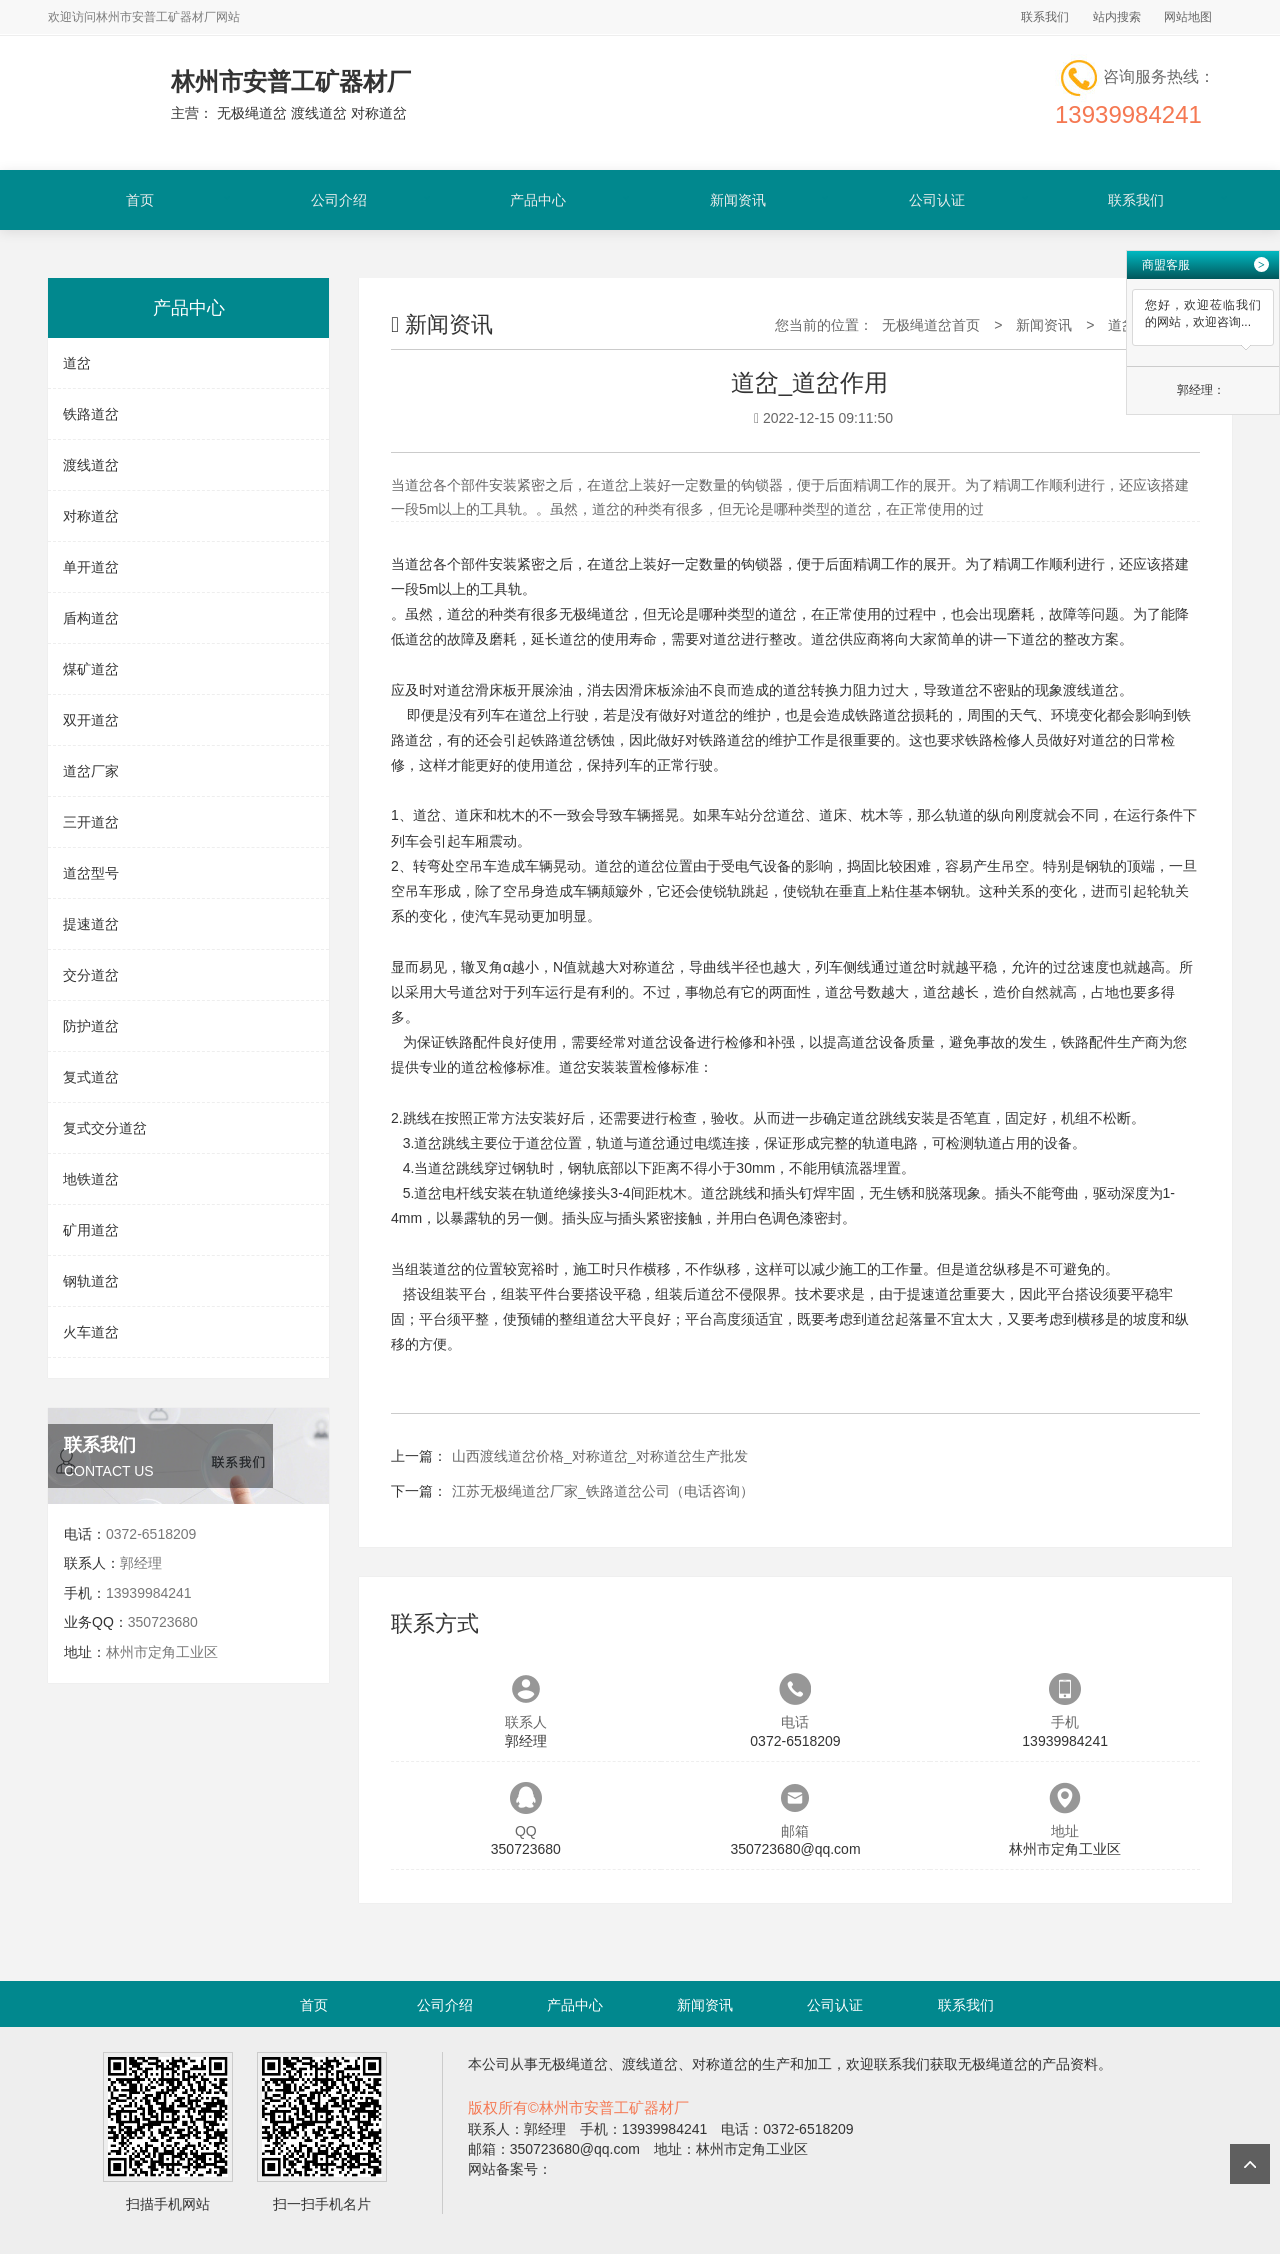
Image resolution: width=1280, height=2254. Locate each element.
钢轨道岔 (91, 1281)
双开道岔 (91, 720)
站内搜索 (1117, 17)
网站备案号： (510, 2169)
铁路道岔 (91, 414)
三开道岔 (91, 822)
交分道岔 (91, 975)
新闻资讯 (738, 200)
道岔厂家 (91, 771)
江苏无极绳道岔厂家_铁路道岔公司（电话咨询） (603, 1491)
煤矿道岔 (91, 669)
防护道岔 (91, 1026)
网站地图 (1188, 17)
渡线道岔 (91, 465)
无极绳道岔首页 (931, 325)
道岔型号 (91, 873)
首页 (140, 200)
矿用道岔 (91, 1230)
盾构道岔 (91, 618)
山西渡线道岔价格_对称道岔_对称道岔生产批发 (600, 1456)
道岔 (77, 363)
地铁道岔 (91, 1179)
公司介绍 (339, 200)
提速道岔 (91, 924)
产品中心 (538, 200)
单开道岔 (91, 567)
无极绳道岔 (594, 614)
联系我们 (1045, 17)
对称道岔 (91, 516)
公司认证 (937, 200)
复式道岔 (91, 1077)
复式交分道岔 (105, 1128)
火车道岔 (91, 1332)
